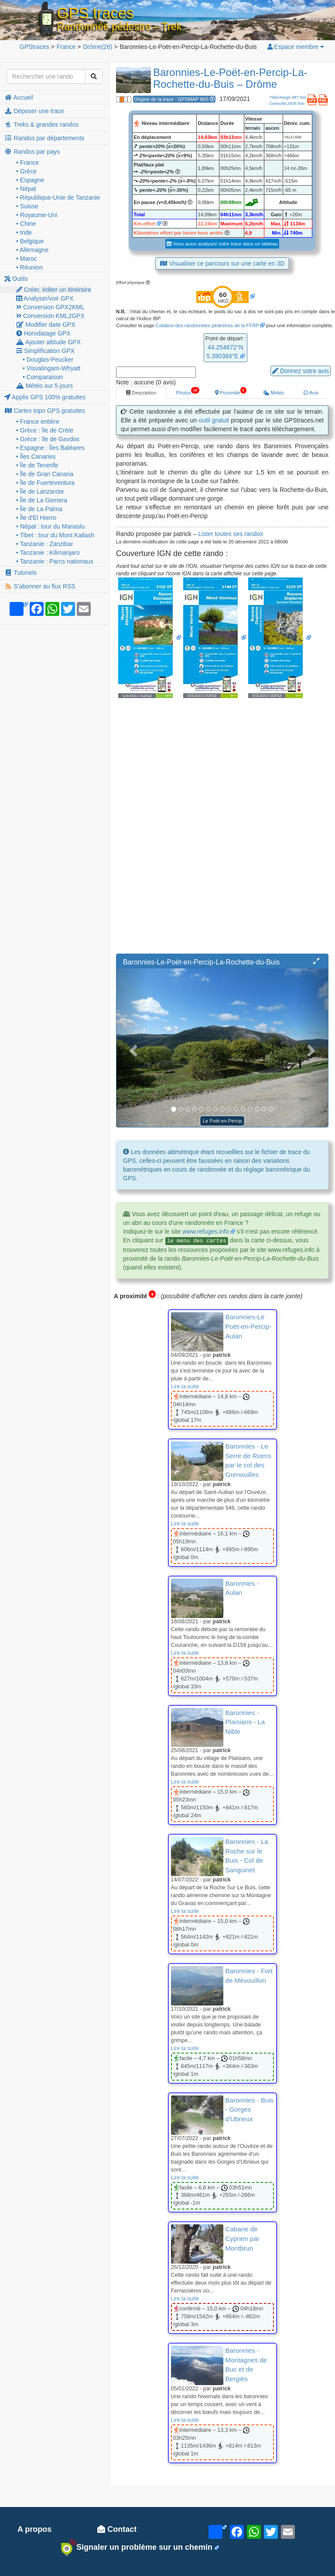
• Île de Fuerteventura (45, 482)
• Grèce (26, 171)
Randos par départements (44, 138)
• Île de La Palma (39, 508)
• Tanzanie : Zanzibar (44, 543)
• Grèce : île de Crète (44, 430)
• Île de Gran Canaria (44, 473)
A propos (34, 2529)
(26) (97, 46)
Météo (273, 392)
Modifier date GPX (45, 324)
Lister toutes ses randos (230, 533)
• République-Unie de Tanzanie (58, 197)
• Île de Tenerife (37, 465)
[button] (316, 961)
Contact (117, 2529)
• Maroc (26, 258)
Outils (16, 278)
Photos (186, 391)
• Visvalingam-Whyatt (51, 368)
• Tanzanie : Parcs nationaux (54, 561)
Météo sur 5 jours (44, 385)
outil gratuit (214, 420)
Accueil (18, 97)
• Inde (24, 232)
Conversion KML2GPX (50, 315)
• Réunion (29, 267)
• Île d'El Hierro (36, 517)
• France (27, 162)
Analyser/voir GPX (45, 298)
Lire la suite (185, 1386)
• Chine (26, 223)
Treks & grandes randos (41, 124)
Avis (311, 392)
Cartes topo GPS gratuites (44, 410)
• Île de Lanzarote (40, 491)
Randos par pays (32, 151)
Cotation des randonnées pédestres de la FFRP (207, 325)
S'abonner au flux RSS (39, 586)
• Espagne (30, 179)
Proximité (230, 391)
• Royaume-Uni (36, 214)
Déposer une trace (34, 110)
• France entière (37, 421)
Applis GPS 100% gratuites (44, 397)
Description (141, 392)
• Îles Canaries (36, 456)
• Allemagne (32, 249)
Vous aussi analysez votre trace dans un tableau (222, 243)
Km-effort (144, 223)
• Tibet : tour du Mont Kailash (55, 535)
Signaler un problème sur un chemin (136, 2547)
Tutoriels (20, 572)
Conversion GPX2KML (50, 307)
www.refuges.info (205, 1231)
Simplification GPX (45, 350)
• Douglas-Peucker (48, 359)
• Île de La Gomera (41, 500)
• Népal (26, 188)
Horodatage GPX (43, 333)
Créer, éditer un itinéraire (53, 289)
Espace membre (295, 46)
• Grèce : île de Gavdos (47, 439)
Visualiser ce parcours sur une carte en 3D (222, 263)
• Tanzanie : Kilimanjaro (48, 552)
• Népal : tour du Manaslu (50, 526)
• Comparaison (43, 376)
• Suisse (27, 206)
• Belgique (30, 241)
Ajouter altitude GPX (48, 342)
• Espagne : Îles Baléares (50, 447)
